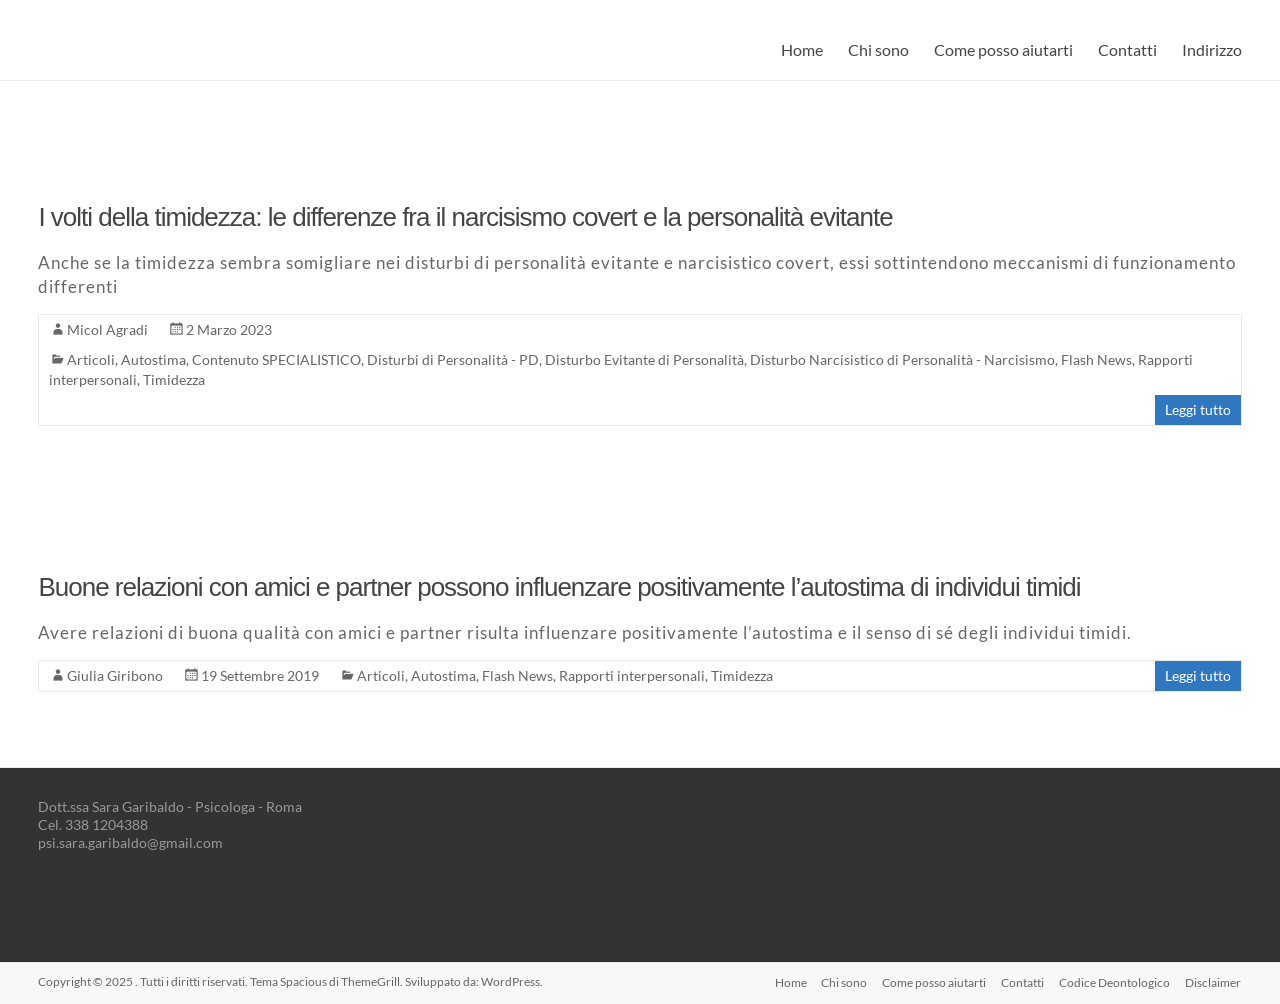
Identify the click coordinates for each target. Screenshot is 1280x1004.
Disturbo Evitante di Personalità (644, 359)
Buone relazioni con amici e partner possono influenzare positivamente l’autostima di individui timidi (559, 587)
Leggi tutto (1198, 409)
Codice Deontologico (1114, 981)
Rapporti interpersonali (632, 675)
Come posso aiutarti (1003, 49)
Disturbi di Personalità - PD (453, 359)
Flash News (1096, 359)
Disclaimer (1214, 981)
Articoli (91, 359)
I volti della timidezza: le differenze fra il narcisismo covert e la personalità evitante (465, 217)
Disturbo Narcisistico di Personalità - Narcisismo (902, 359)
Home (802, 49)
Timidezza (174, 379)
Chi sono (878, 49)
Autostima (153, 359)
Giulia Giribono (115, 675)
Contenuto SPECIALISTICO (276, 359)
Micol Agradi (107, 329)
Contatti (1127, 49)
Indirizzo (1212, 49)
